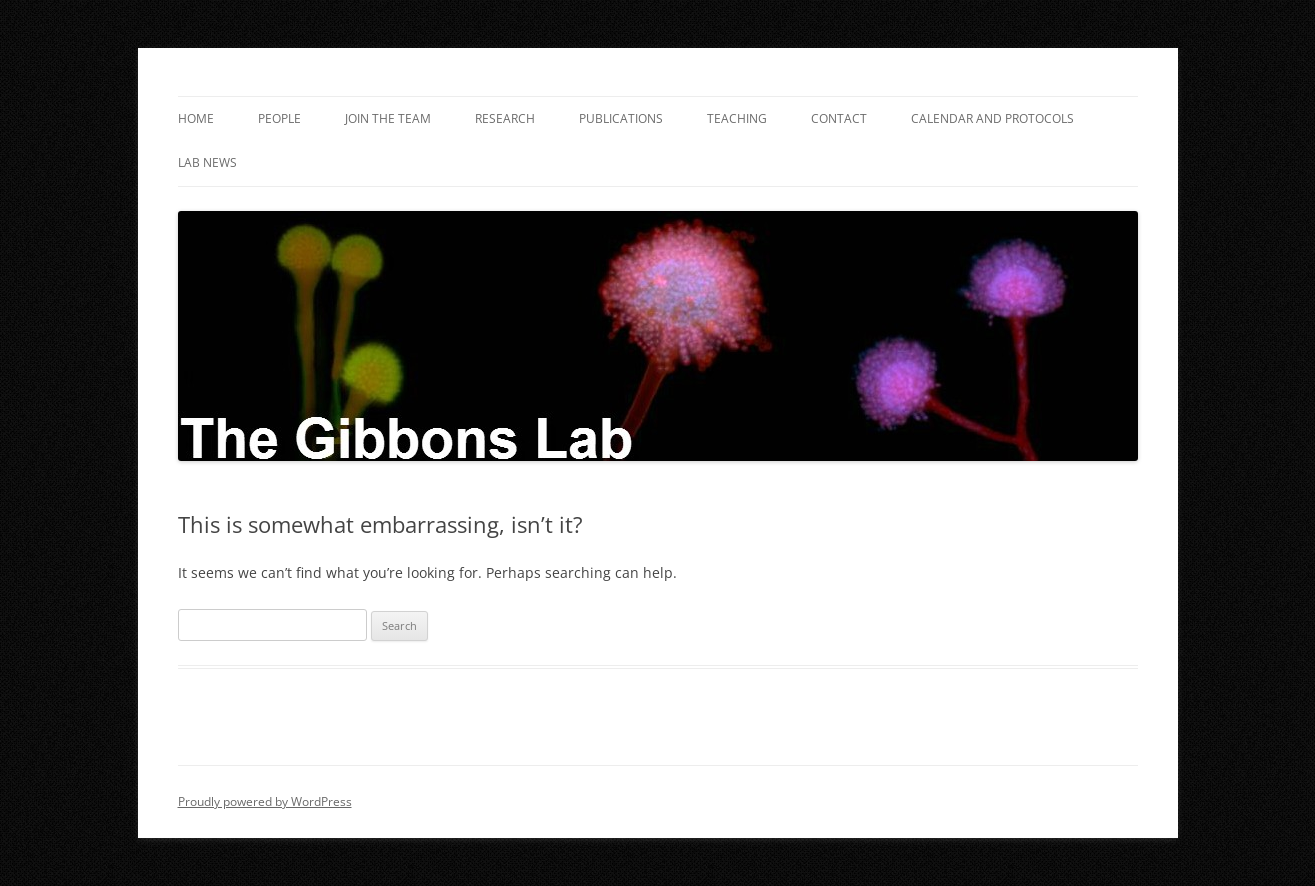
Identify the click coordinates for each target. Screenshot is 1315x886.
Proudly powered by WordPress (265, 801)
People (279, 118)
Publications (621, 118)
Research (505, 118)
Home (196, 118)
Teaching (737, 118)
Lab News (207, 162)
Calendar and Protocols (992, 118)
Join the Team (388, 118)
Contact (839, 118)
